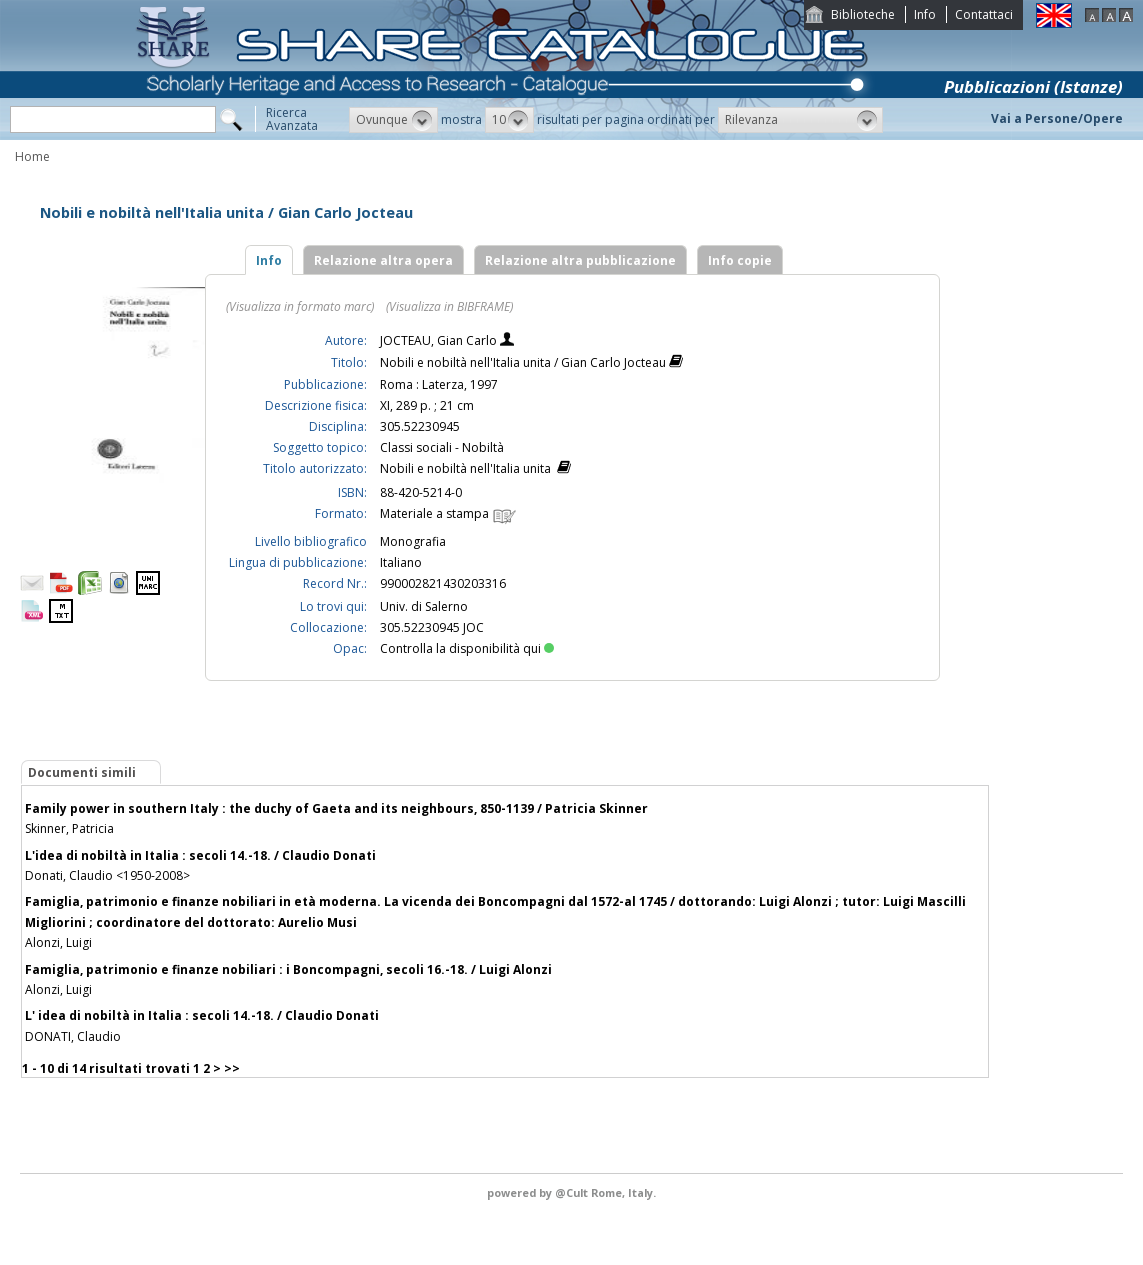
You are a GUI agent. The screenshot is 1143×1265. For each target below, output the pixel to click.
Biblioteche (863, 14)
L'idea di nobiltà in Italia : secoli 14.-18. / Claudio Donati (200, 855)
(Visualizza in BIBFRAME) (449, 306)
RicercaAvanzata (292, 119)
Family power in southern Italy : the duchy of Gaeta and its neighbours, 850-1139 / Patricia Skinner (336, 808)
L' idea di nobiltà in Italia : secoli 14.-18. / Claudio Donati (202, 1015)
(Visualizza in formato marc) (300, 306)
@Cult (573, 1192)
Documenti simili (82, 772)
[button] (393, 120)
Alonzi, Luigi (58, 942)
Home (32, 156)
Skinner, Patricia (69, 828)
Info (925, 14)
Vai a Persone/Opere (1057, 118)
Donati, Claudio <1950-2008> (107, 875)
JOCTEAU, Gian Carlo (440, 340)
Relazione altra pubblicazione (580, 260)
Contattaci (984, 14)
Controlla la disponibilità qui (467, 648)
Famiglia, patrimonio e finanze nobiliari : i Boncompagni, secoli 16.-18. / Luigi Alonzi (288, 969)
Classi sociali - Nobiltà (442, 447)
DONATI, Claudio (73, 1036)
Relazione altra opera (383, 260)
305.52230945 (420, 426)
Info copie (740, 260)
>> (232, 1068)
